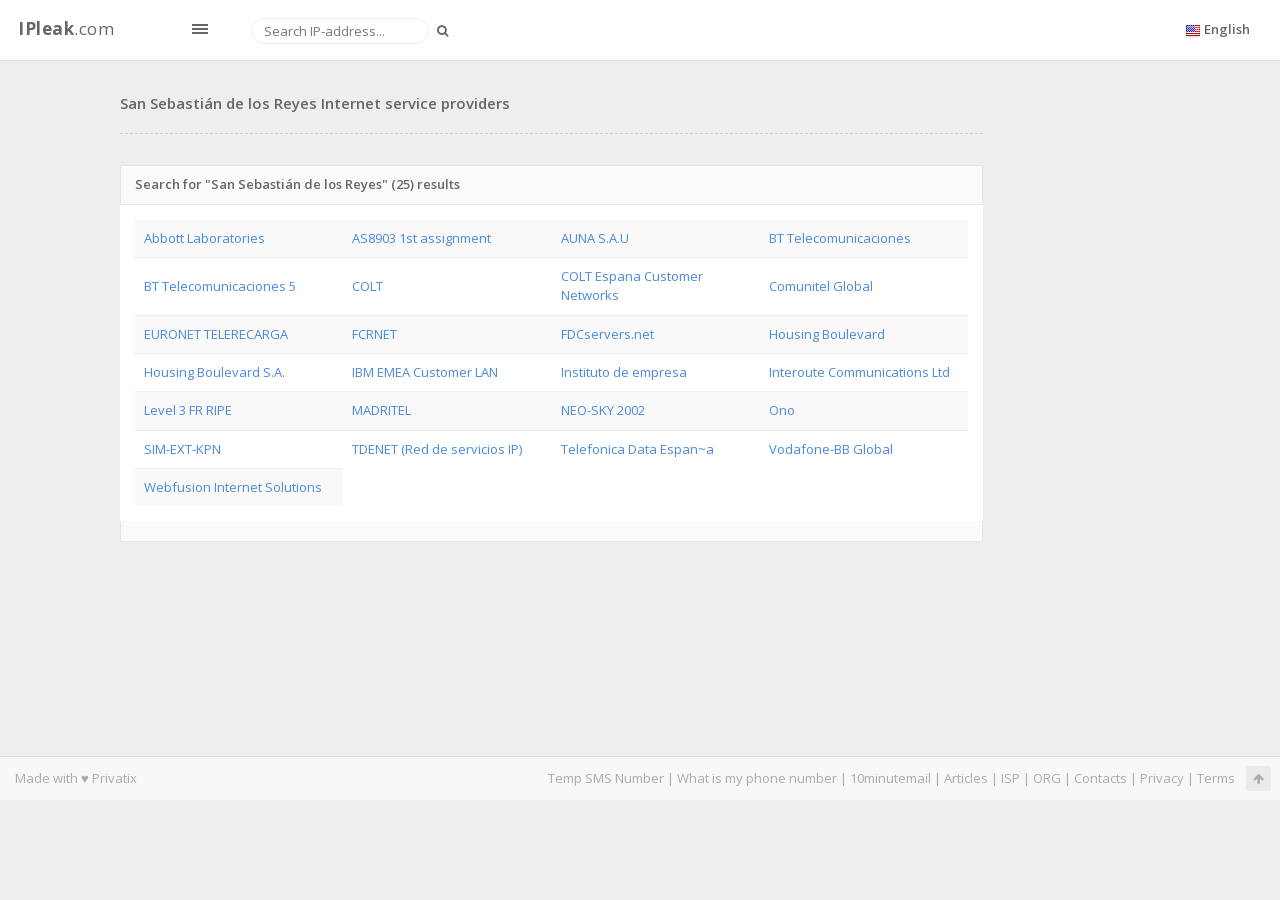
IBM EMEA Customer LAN (425, 372)
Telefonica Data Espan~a (637, 449)
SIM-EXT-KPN (182, 449)
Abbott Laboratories (204, 238)
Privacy (1162, 778)
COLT (367, 286)
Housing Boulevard (827, 334)
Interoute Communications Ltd (859, 372)
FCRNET (374, 334)
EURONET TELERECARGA (216, 334)
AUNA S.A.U (595, 238)
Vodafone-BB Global (831, 449)
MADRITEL (381, 410)
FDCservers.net (607, 334)
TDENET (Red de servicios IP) (437, 449)
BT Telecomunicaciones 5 (220, 286)
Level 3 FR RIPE (188, 410)
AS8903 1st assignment (421, 238)
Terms (1216, 778)
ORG (1047, 778)
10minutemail (890, 778)
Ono (782, 410)
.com (66, 28)
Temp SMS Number (606, 778)
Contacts (1100, 778)
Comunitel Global (821, 286)
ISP (1012, 778)
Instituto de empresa (624, 372)
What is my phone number (757, 778)
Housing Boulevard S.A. (214, 372)
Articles (966, 778)
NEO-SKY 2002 (603, 410)
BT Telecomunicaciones (840, 238)
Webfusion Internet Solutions (233, 487)
